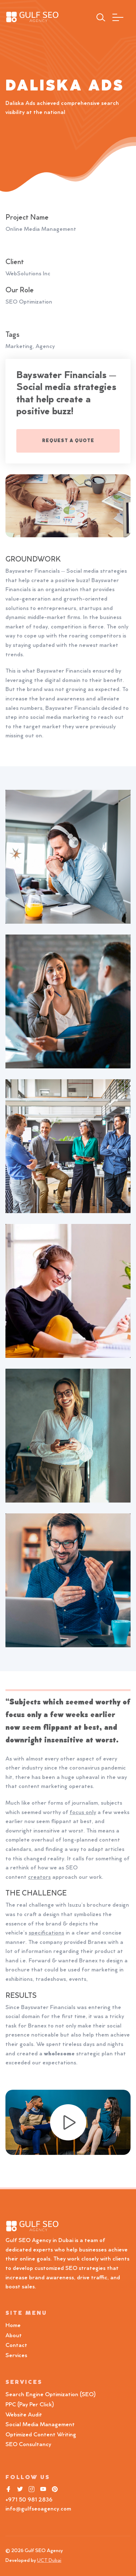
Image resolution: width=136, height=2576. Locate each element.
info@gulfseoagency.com (38, 2509)
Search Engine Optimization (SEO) (50, 2395)
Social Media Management (40, 2425)
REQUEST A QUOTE (68, 440)
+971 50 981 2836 (29, 2500)
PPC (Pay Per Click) (29, 2405)
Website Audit (25, 2415)
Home (13, 2326)
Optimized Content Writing (40, 2435)
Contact (16, 2345)
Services (16, 2356)
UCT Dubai (49, 2560)
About (13, 2336)
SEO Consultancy (28, 2445)
